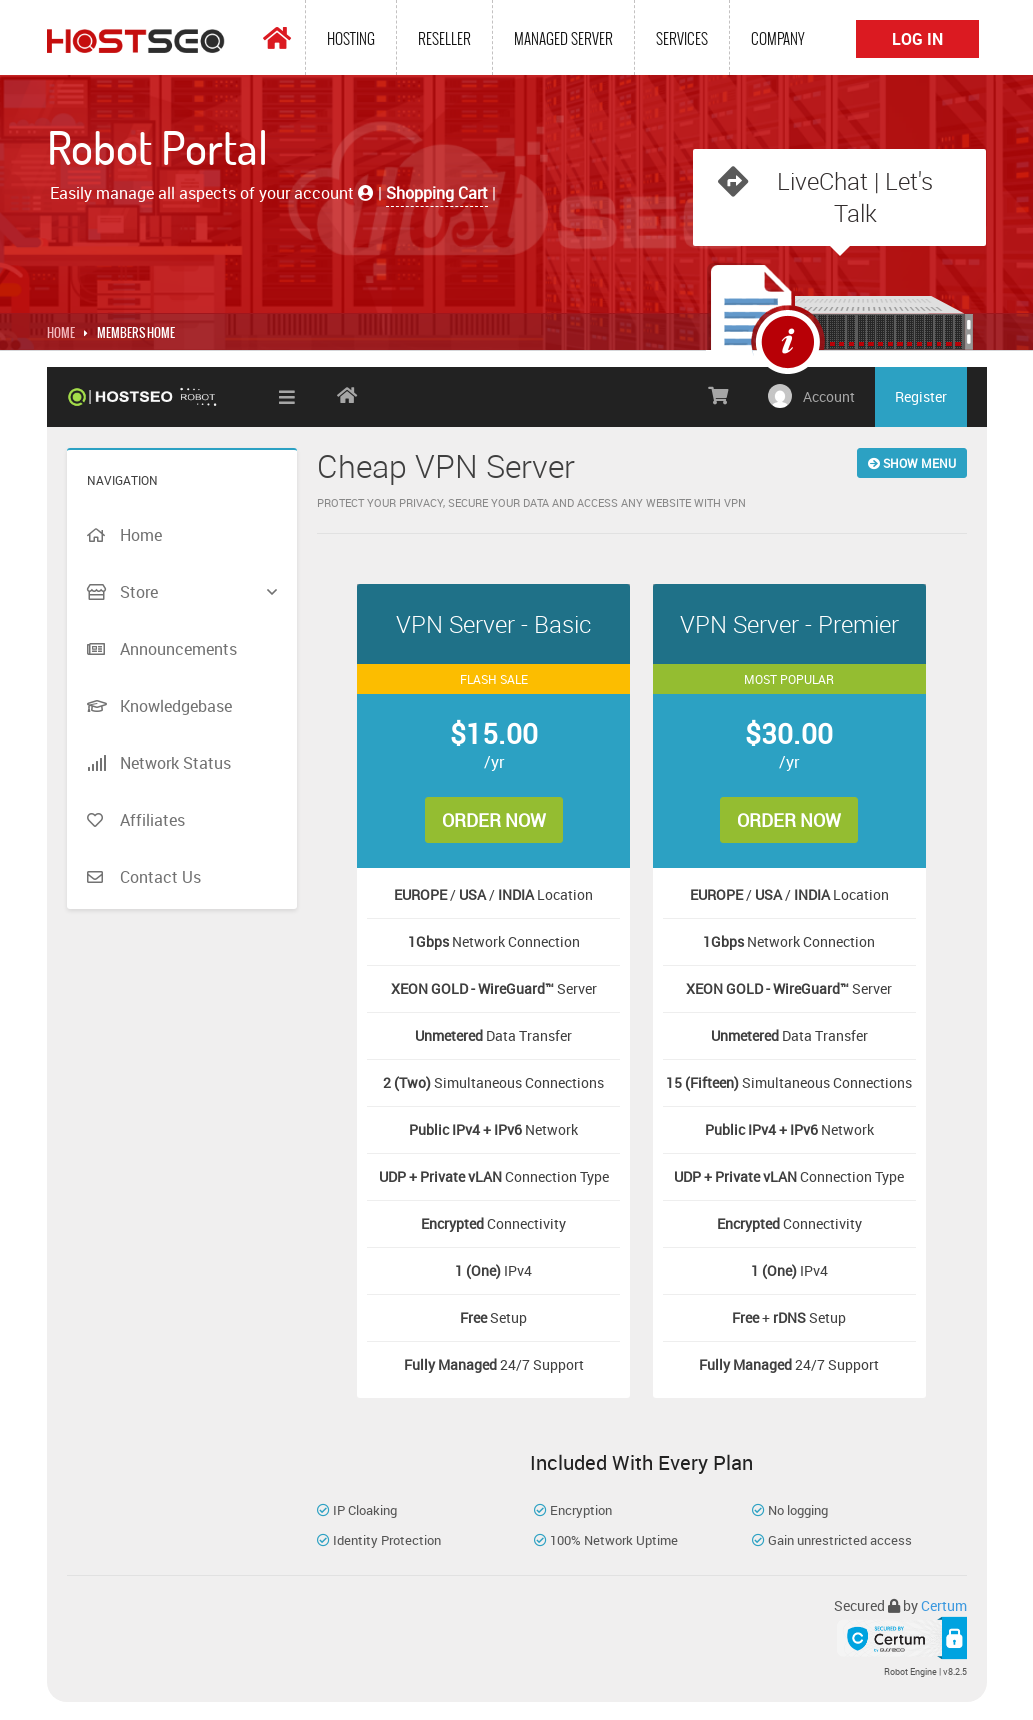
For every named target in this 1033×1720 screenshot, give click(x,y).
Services (682, 39)
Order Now (495, 822)
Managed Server (563, 39)
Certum (944, 1607)
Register (921, 398)
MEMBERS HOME (136, 335)
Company (778, 39)
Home (61, 335)
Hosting (351, 39)
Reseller (444, 39)
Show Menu (912, 465)
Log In (917, 39)
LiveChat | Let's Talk (856, 197)
